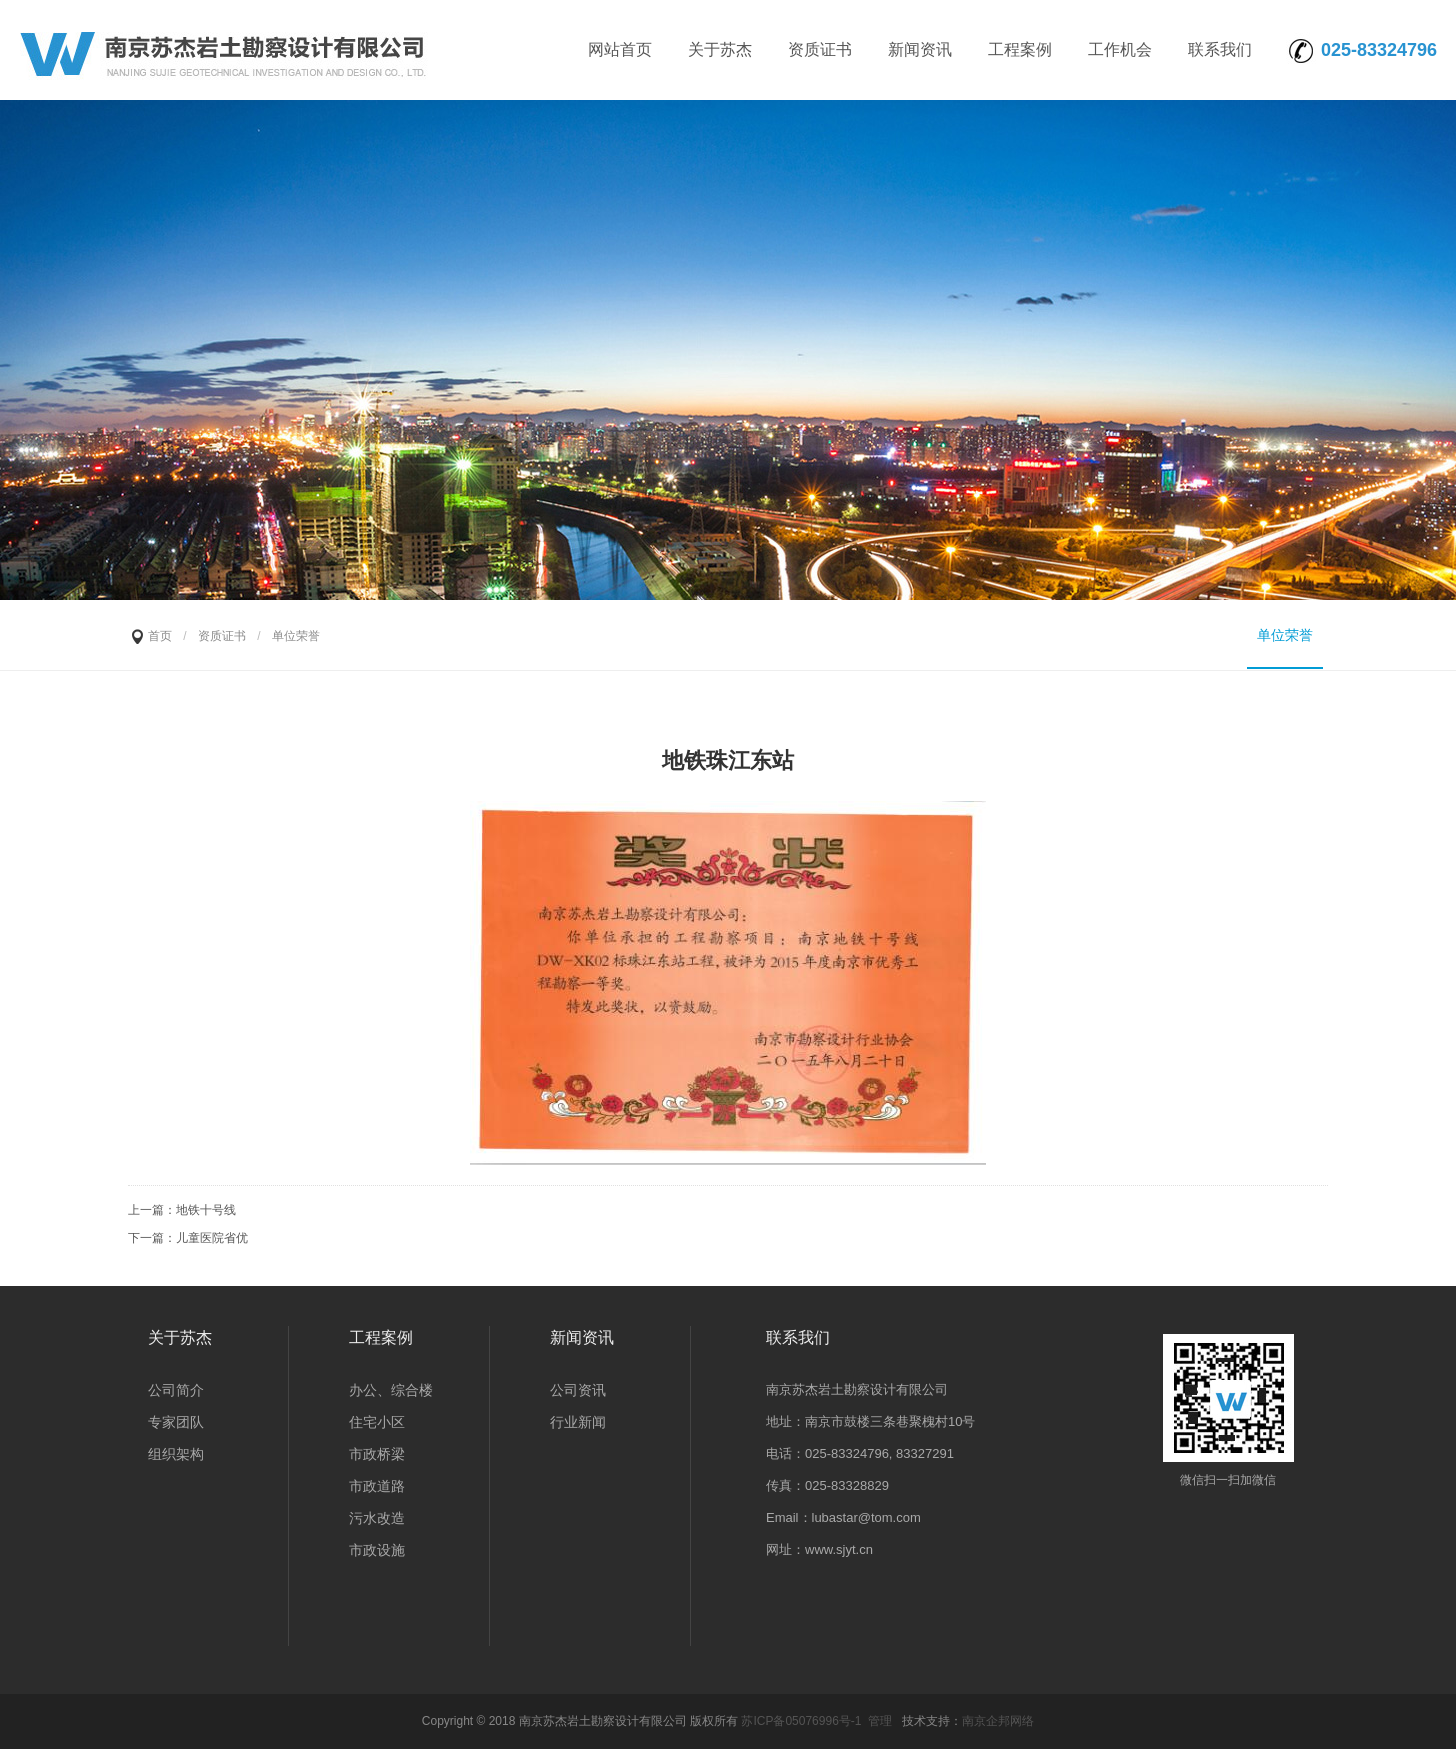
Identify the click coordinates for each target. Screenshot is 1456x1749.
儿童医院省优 (212, 1238)
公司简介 (176, 1390)
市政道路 (377, 1486)
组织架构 (176, 1454)
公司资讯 (578, 1390)
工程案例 (1020, 49)
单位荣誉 (1285, 635)
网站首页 (620, 49)
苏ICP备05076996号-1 (801, 1721)
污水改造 (377, 1518)
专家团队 (176, 1422)
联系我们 (1220, 49)
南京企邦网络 (998, 1721)
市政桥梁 (377, 1454)
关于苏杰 (720, 49)
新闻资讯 (920, 49)
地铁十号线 (206, 1210)
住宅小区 (377, 1422)
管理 (880, 1721)
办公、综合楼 (391, 1390)
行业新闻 (578, 1422)
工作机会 (1120, 49)
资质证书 (820, 49)
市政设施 (377, 1550)
